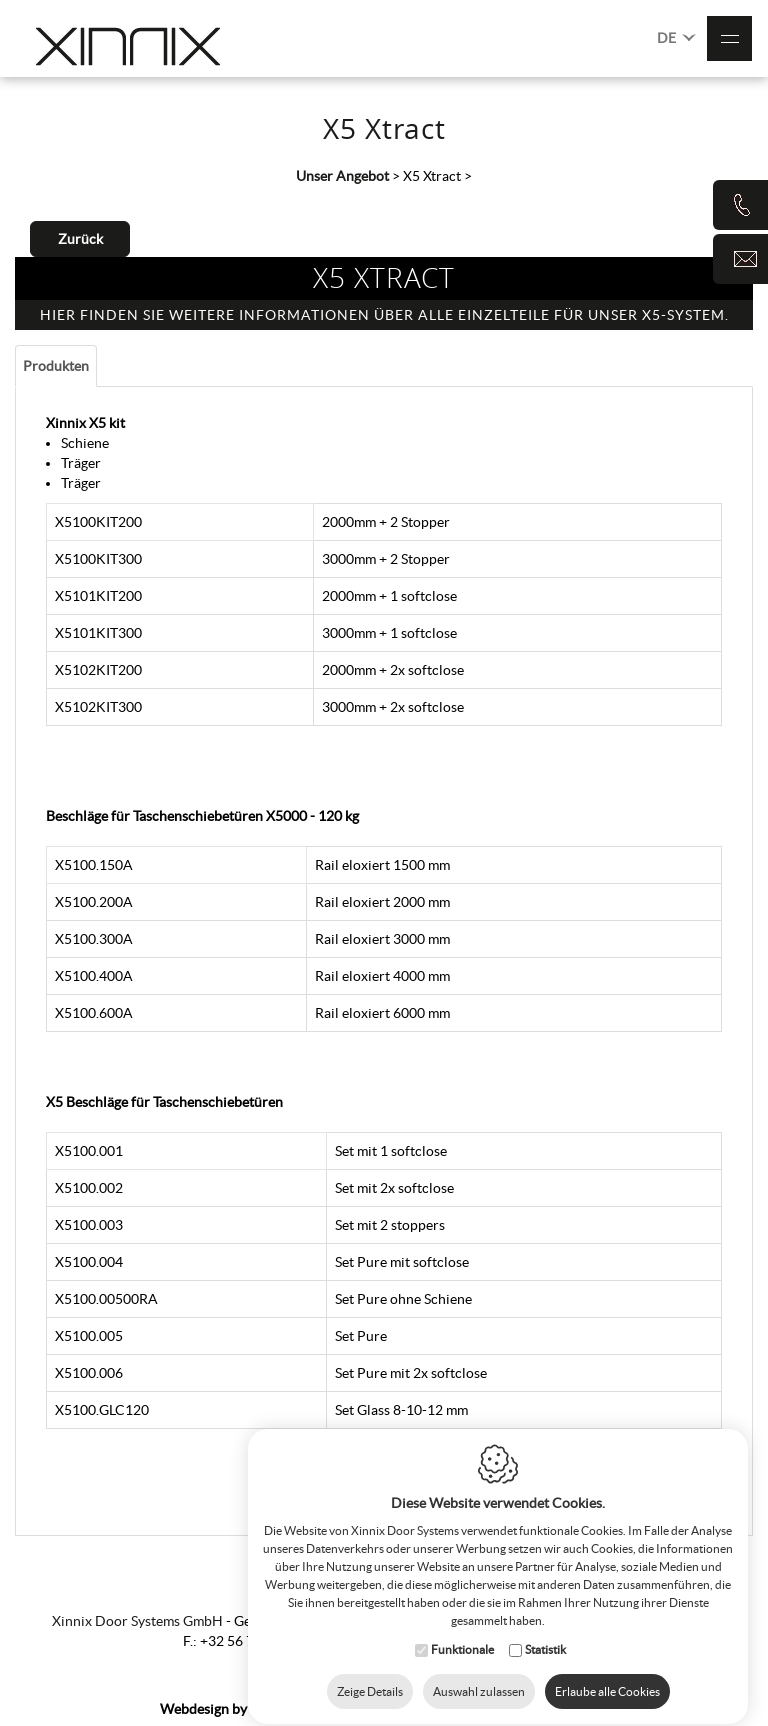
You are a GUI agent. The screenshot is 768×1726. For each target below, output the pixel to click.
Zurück (80, 239)
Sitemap (387, 1709)
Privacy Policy (564, 1709)
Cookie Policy (466, 1709)
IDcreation (238, 1709)
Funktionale (462, 1631)
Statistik (545, 1631)
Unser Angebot (342, 176)
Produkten (56, 366)
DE (676, 36)
